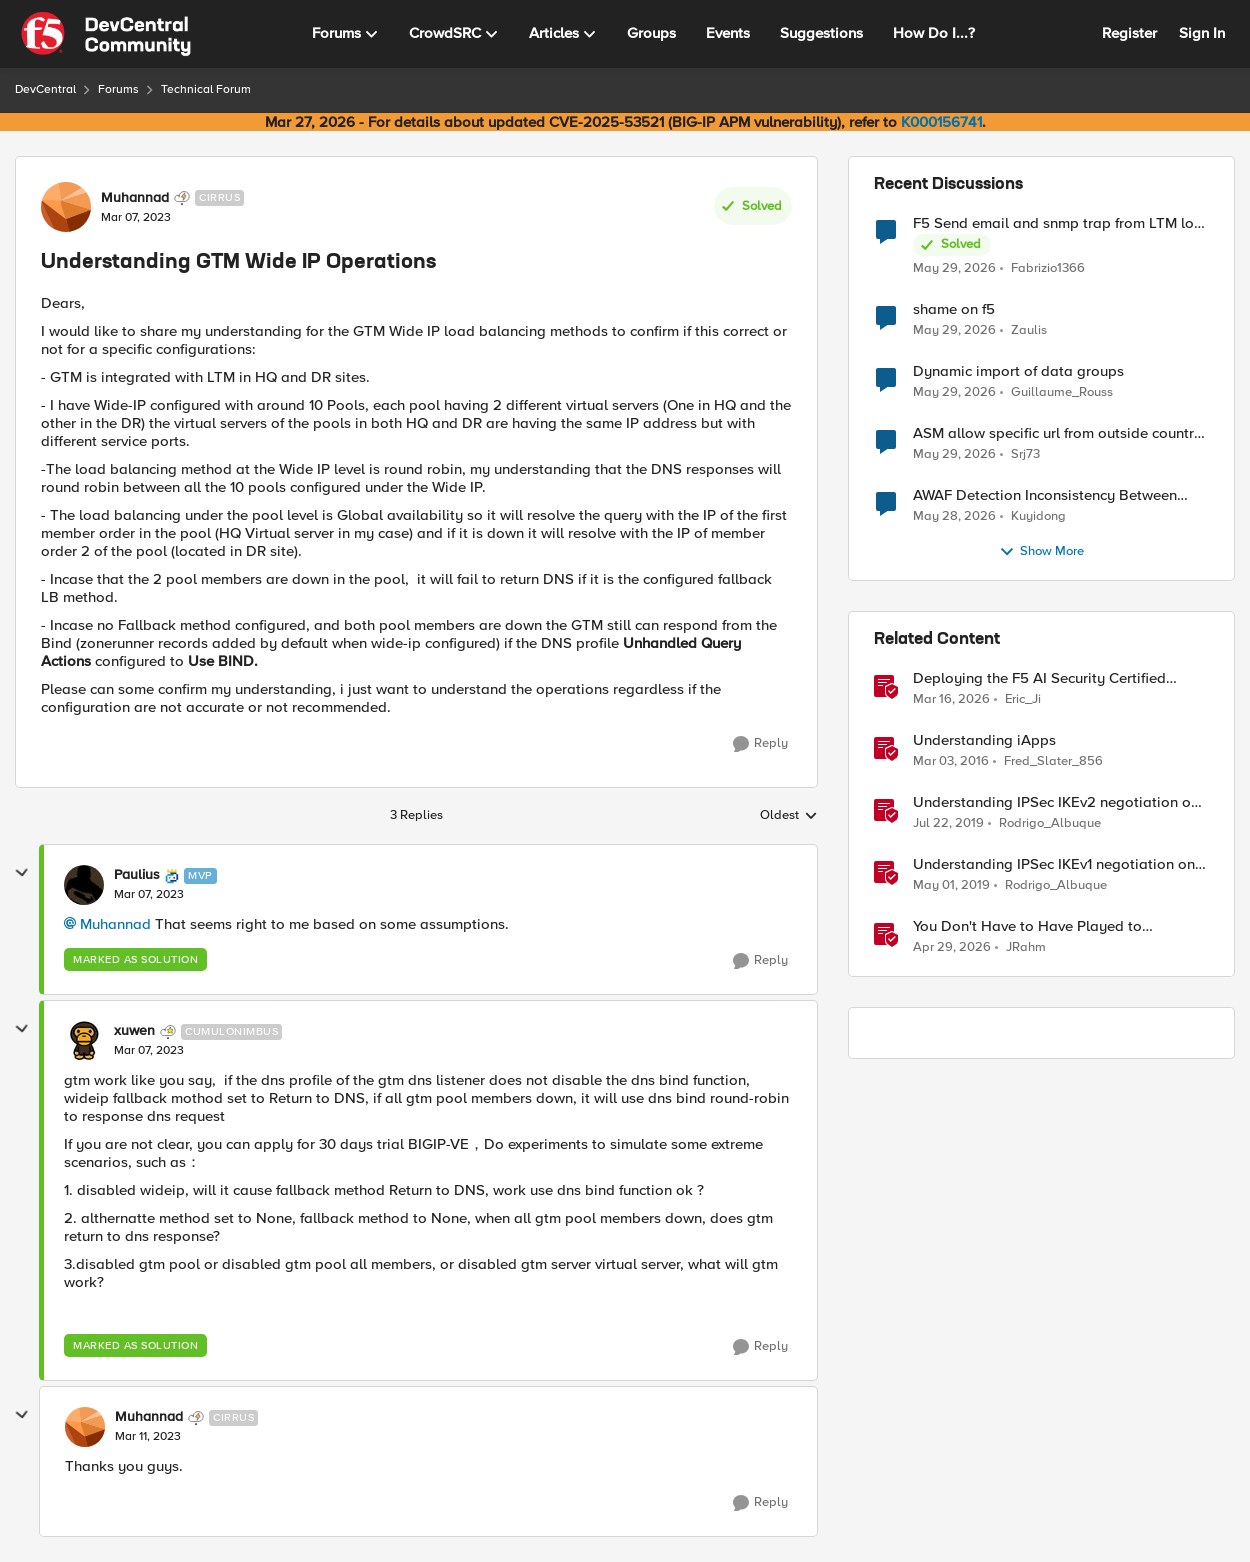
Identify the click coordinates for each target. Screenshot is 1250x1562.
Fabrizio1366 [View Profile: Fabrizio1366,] (1048, 267)
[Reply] (760, 744)
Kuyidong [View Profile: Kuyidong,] (1038, 516)
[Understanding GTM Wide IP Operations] (149, 895)
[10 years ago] (951, 762)
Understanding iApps (984, 740)
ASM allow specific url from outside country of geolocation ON (1057, 433)
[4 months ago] (951, 700)
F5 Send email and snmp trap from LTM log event (1058, 223)
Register (1129, 33)
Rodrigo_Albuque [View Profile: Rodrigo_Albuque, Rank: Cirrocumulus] (1050, 823)
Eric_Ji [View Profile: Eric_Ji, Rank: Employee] (1023, 699)
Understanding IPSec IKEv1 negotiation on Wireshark (1054, 864)
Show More (1041, 552)
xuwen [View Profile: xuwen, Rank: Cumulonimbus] (134, 1031)
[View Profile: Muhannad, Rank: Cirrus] (66, 207)
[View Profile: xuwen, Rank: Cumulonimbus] (84, 1041)
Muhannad (115, 924)
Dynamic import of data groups (1018, 371)
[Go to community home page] (106, 34)
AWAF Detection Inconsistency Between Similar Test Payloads (1045, 495)
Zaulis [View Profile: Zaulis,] (1029, 330)
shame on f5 (954, 309)
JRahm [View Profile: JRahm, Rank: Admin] (1026, 947)
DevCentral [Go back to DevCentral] (45, 89)
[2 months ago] (954, 268)
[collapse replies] (22, 873)
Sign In (1202, 33)
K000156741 (941, 122)
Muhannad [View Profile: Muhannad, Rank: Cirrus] (135, 198)
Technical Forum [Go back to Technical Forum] (206, 89)
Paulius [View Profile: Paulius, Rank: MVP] (137, 875)
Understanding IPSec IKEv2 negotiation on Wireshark (1056, 802)
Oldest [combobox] (789, 816)
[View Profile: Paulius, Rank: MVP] (84, 885)
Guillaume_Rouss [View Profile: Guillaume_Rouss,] (1062, 392)
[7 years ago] (948, 824)
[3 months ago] (952, 948)
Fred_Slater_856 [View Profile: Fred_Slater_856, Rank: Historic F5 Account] (1053, 761)
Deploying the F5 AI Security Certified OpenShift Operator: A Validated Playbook (1057, 678)
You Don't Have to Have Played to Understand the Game (1027, 926)
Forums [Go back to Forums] (118, 89)
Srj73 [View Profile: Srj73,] (1025, 454)
